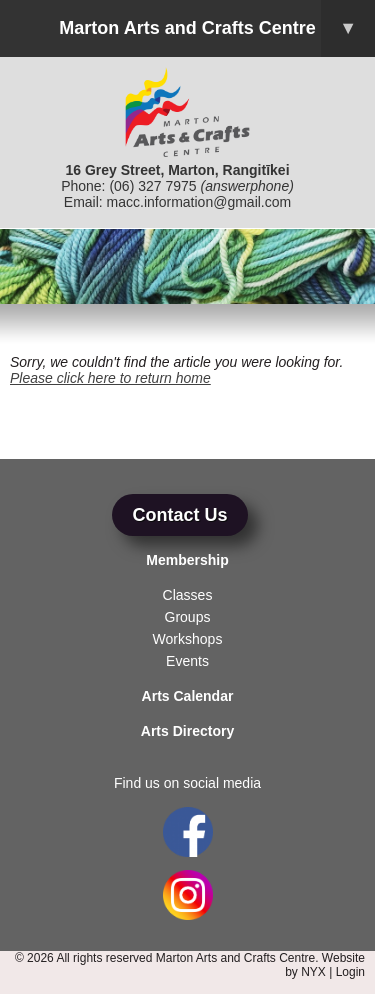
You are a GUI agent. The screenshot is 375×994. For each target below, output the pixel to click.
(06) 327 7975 (152, 186)
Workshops (188, 639)
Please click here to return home (110, 378)
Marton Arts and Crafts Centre (217, 28)
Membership (187, 560)
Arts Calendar (188, 696)
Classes (188, 595)
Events (187, 661)
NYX (313, 972)
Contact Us (179, 515)
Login (350, 972)
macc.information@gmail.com (199, 202)
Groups (188, 617)
